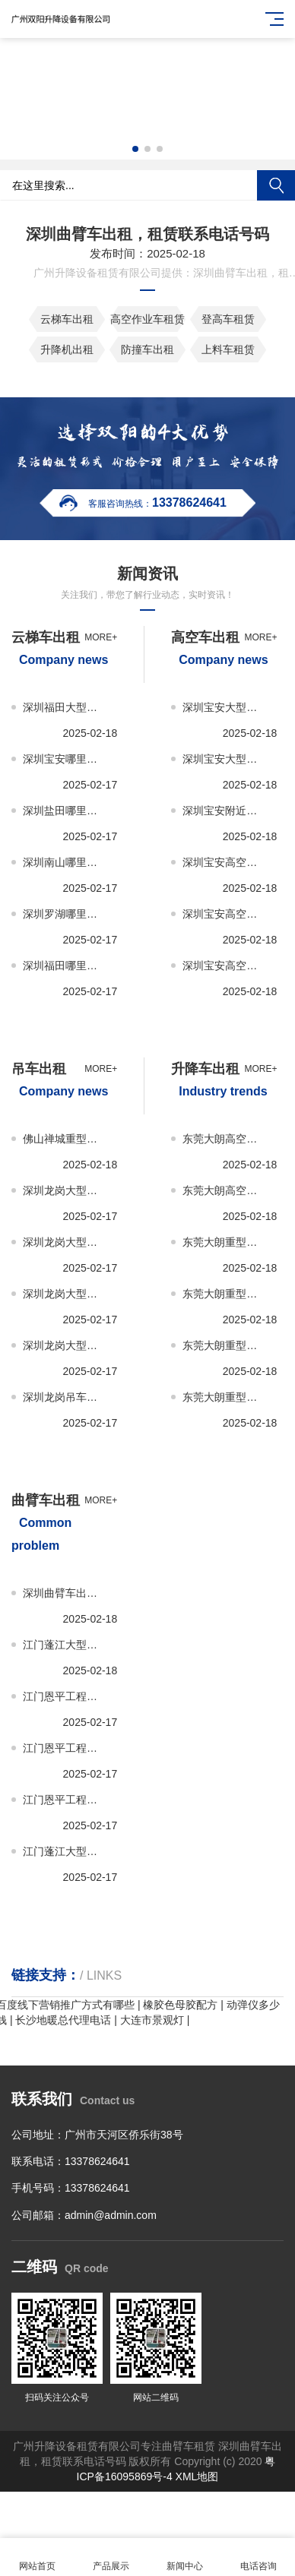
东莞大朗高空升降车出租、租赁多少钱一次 (223, 1190)
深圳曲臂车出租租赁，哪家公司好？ (64, 1593)
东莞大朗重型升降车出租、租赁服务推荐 (223, 1242)
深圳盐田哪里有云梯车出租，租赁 (64, 810)
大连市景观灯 (152, 2020)
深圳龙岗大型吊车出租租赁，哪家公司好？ (64, 1345)
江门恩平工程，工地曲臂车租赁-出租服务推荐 (64, 1696)
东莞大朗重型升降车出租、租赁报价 (223, 1294)
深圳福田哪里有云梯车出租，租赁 (64, 965)
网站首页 (37, 2557)
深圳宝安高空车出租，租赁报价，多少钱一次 (223, 862)
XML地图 (197, 2476)
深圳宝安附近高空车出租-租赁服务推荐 (223, 810)
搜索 (276, 185)
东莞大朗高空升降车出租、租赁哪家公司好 (223, 1139)
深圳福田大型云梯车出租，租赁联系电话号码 (64, 707)
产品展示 (111, 2557)
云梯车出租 (67, 319)
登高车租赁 (228, 319)
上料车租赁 (228, 349)
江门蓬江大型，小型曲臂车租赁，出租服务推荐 (64, 1645)
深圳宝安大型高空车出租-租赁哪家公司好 (223, 759)
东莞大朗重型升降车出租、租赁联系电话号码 (223, 1345)
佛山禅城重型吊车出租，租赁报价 (64, 1139)
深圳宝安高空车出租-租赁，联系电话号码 (223, 914)
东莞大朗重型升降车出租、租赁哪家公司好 (223, 1397)
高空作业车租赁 (147, 319)
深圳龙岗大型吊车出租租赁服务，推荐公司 (64, 1190)
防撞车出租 (147, 349)
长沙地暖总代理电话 (63, 2020)
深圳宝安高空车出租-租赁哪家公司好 (223, 965)
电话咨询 (258, 2557)
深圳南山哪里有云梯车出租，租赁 (64, 862)
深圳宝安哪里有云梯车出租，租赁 (64, 759)
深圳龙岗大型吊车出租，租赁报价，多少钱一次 (64, 1242)
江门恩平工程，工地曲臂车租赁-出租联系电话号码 (64, 1800)
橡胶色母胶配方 (180, 2005)
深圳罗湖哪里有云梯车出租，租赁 (64, 914)
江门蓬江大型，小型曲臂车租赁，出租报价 (64, 1851)
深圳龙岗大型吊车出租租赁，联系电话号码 (64, 1294)
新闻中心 (184, 2557)
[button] (135, 149)
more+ (100, 637)
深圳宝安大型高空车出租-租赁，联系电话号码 (223, 707)
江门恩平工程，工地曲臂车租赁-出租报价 (64, 1748)
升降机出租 (67, 349)
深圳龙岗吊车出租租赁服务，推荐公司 (64, 1397)
